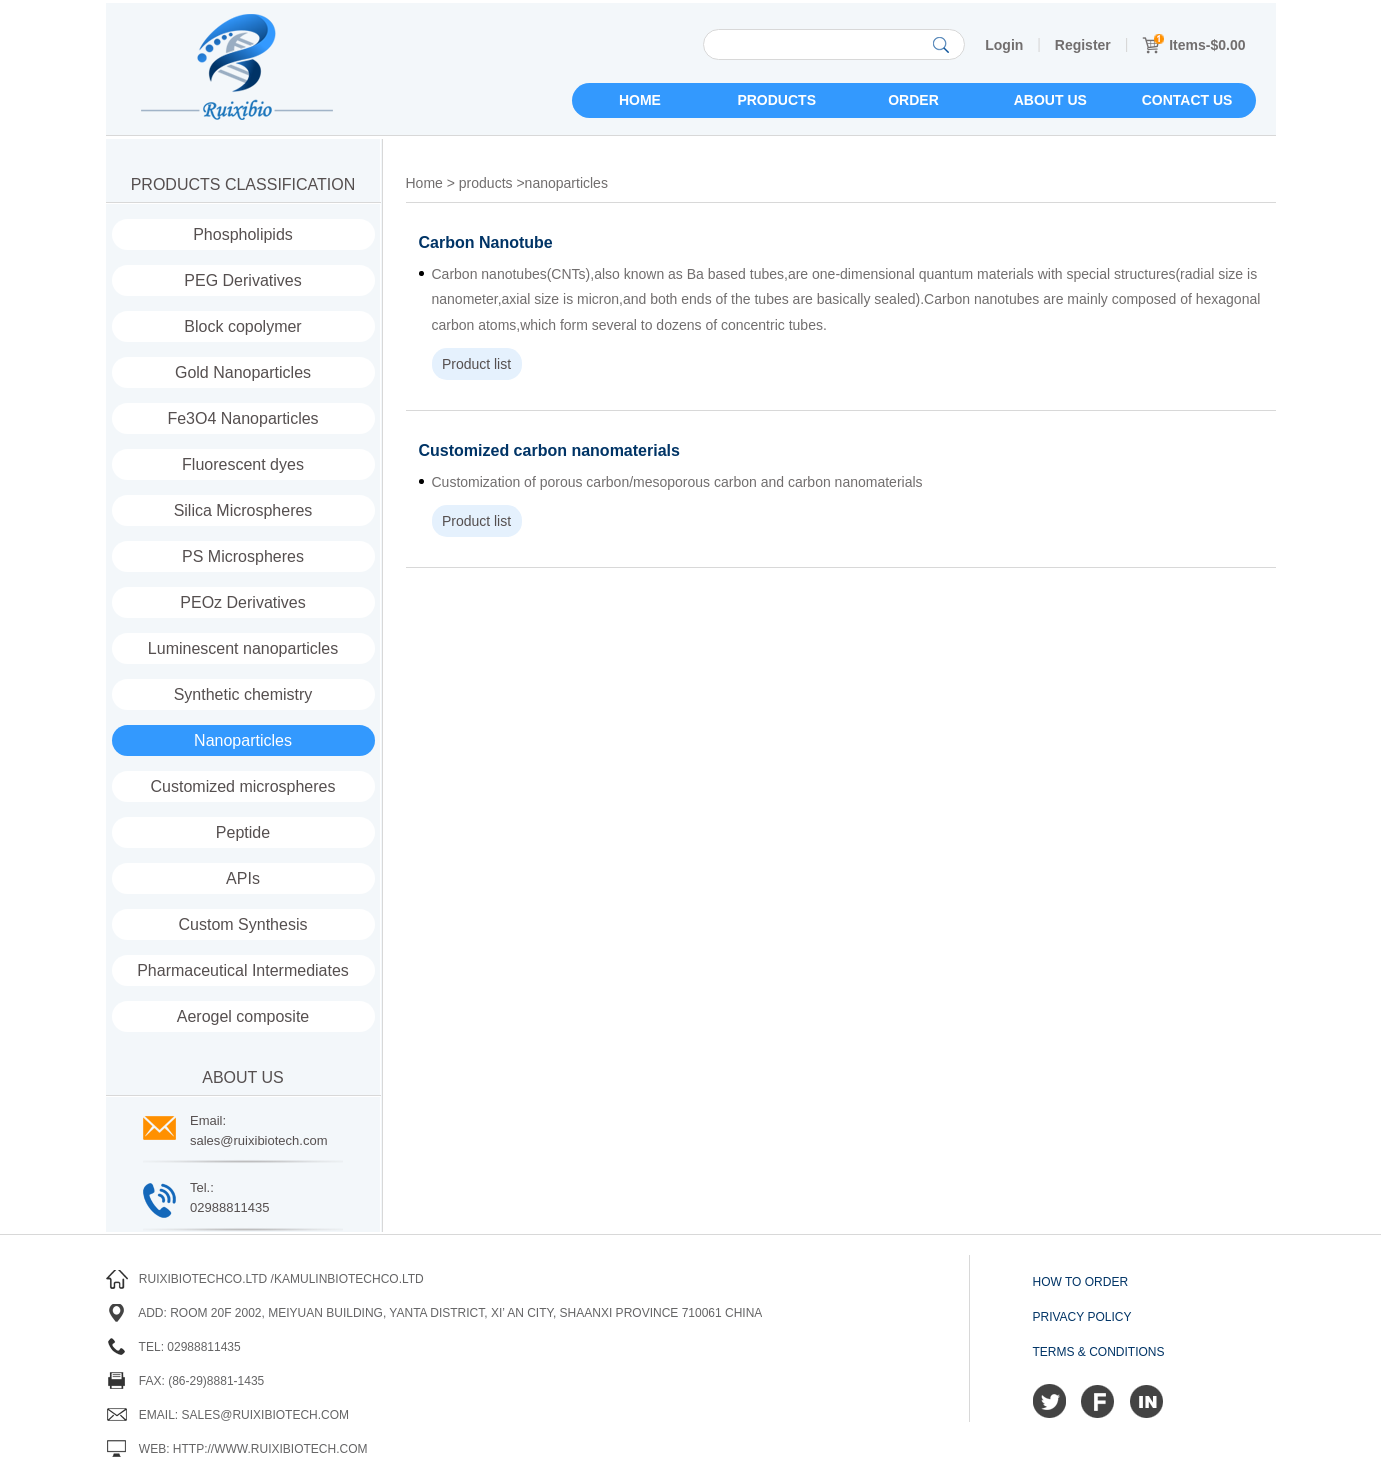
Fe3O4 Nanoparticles (242, 418)
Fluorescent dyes (243, 464)
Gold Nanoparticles (243, 372)
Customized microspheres (243, 786)
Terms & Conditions (1099, 1352)
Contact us (1187, 100)
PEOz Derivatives (242, 602)
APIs (243, 878)
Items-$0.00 (1193, 45)
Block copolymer (242, 326)
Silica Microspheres (243, 510)
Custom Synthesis (243, 924)
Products (776, 100)
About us (1050, 100)
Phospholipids (243, 234)
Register (1083, 45)
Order (913, 100)
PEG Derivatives (242, 280)
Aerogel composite (243, 1016)
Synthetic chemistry (243, 694)
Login (1004, 45)
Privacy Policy (1082, 1317)
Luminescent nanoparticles (243, 648)
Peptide (243, 832)
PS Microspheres (243, 556)
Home (640, 100)
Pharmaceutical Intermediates (243, 970)
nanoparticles (566, 183)
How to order (1081, 1282)
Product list (476, 364)
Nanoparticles (243, 740)
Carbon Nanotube (486, 242)
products (486, 183)
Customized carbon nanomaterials (549, 450)
